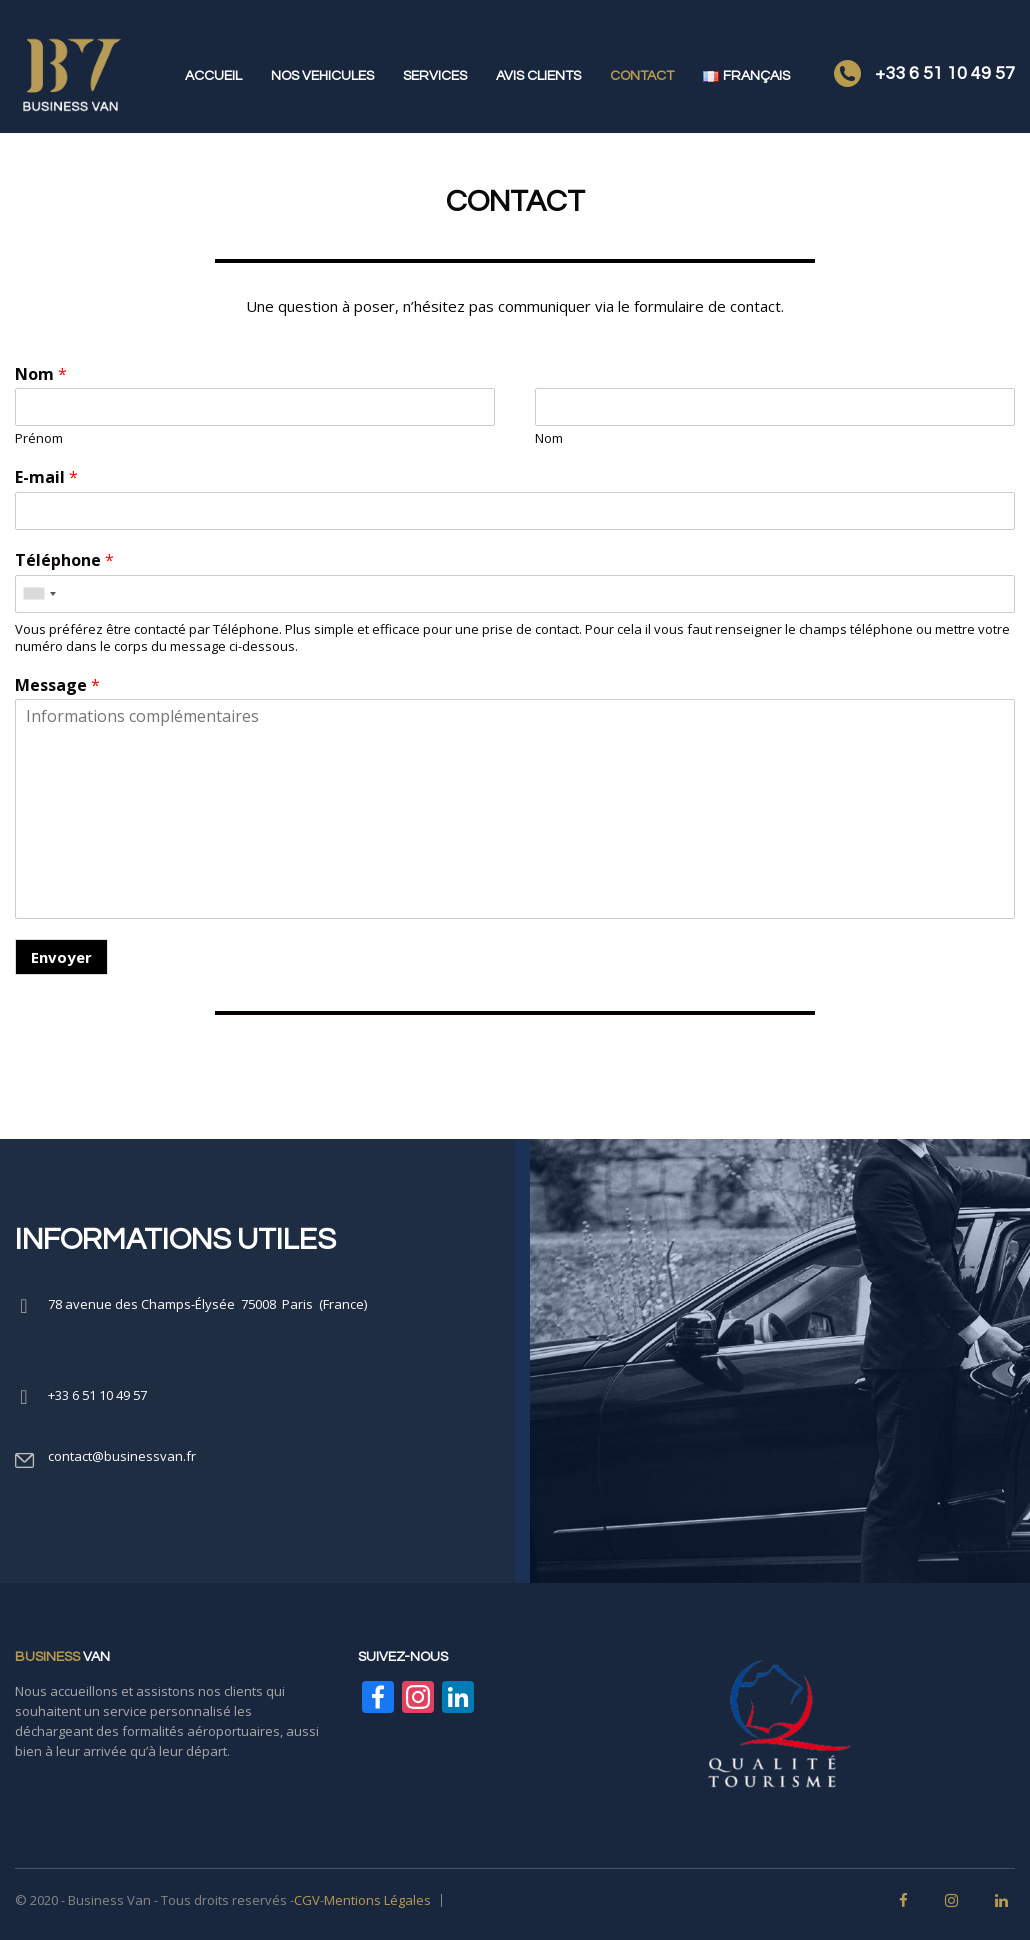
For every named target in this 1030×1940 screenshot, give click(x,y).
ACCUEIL (213, 76)
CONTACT (642, 76)
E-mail (46, 477)
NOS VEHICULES (322, 76)
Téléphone (64, 560)
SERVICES (435, 76)
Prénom (39, 438)
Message (57, 685)
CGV (307, 1900)
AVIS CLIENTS (538, 76)
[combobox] (39, 594)
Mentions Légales (377, 1900)
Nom (41, 374)
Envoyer (61, 957)
